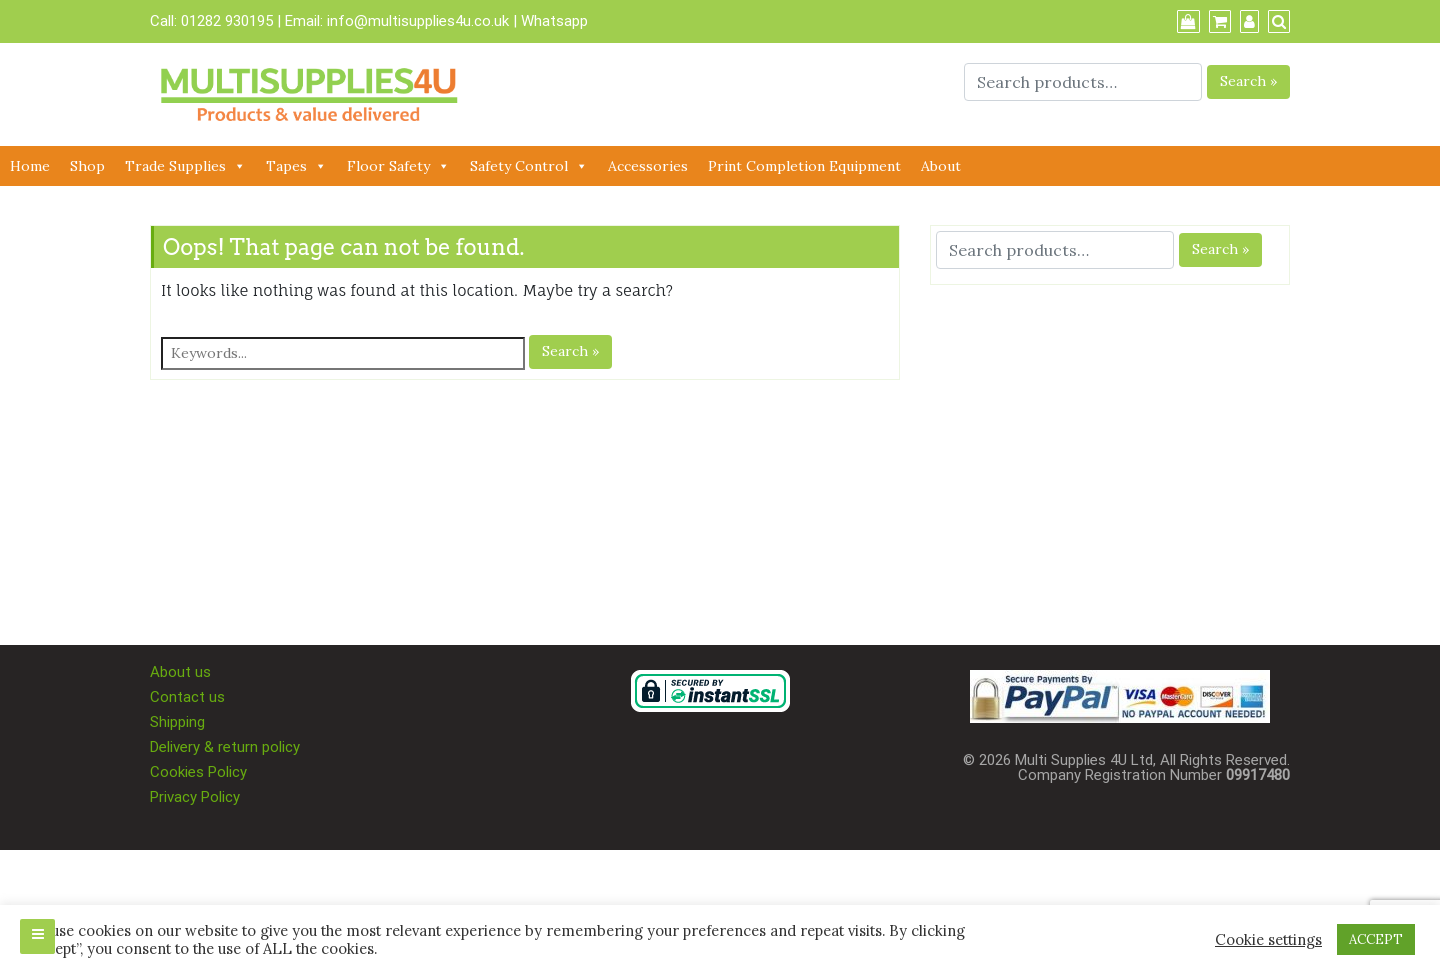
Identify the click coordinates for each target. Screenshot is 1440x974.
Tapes (296, 166)
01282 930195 (227, 21)
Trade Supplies (185, 166)
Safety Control (529, 166)
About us (180, 672)
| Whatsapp (550, 21)
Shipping (177, 722)
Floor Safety (398, 166)
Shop (87, 166)
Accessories (648, 166)
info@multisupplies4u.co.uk (420, 21)
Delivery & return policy (225, 747)
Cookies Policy (198, 772)
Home (30, 166)
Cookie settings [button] (1268, 940)
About (941, 166)
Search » (1248, 81)
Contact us (187, 697)
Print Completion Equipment (804, 166)
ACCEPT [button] (1376, 939)
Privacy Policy (195, 797)
